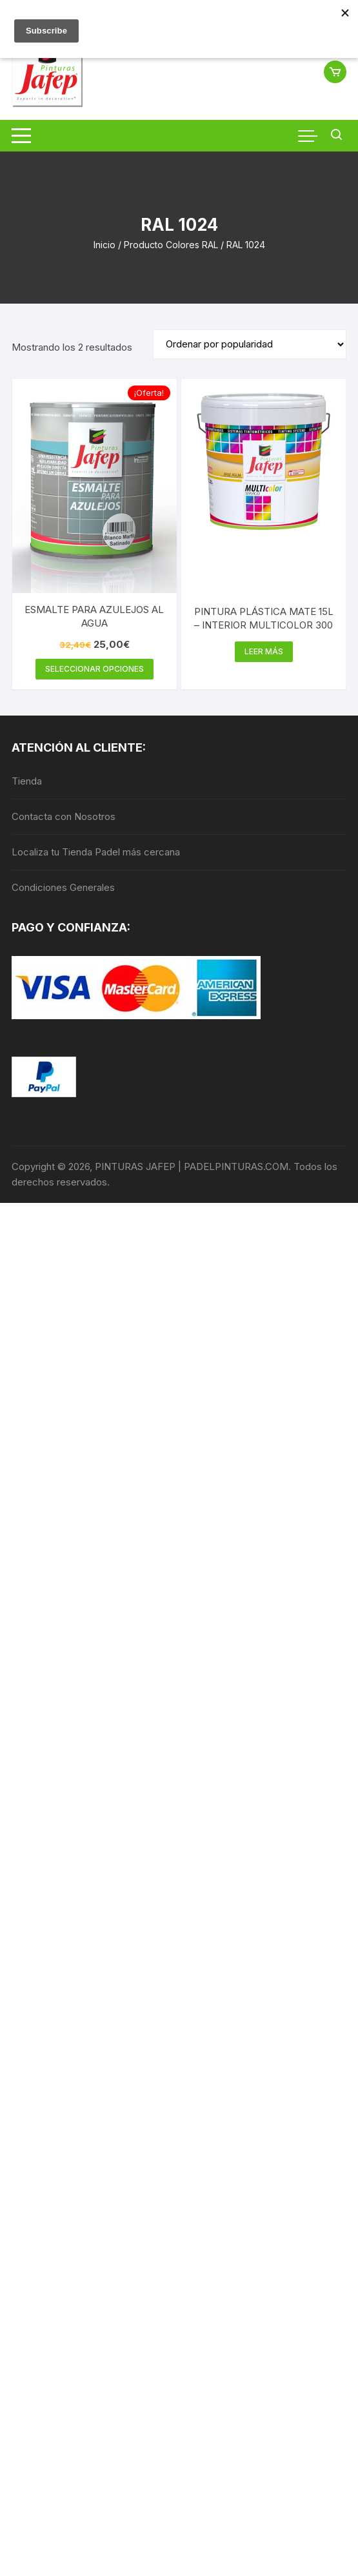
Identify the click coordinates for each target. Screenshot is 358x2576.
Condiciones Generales (63, 887)
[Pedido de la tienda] (249, 344)
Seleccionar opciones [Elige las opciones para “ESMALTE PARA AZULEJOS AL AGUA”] (94, 669)
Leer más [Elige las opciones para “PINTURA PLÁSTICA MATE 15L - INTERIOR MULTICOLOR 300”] (263, 651)
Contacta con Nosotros (63, 816)
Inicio (104, 244)
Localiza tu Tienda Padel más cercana (96, 852)
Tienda (27, 781)
